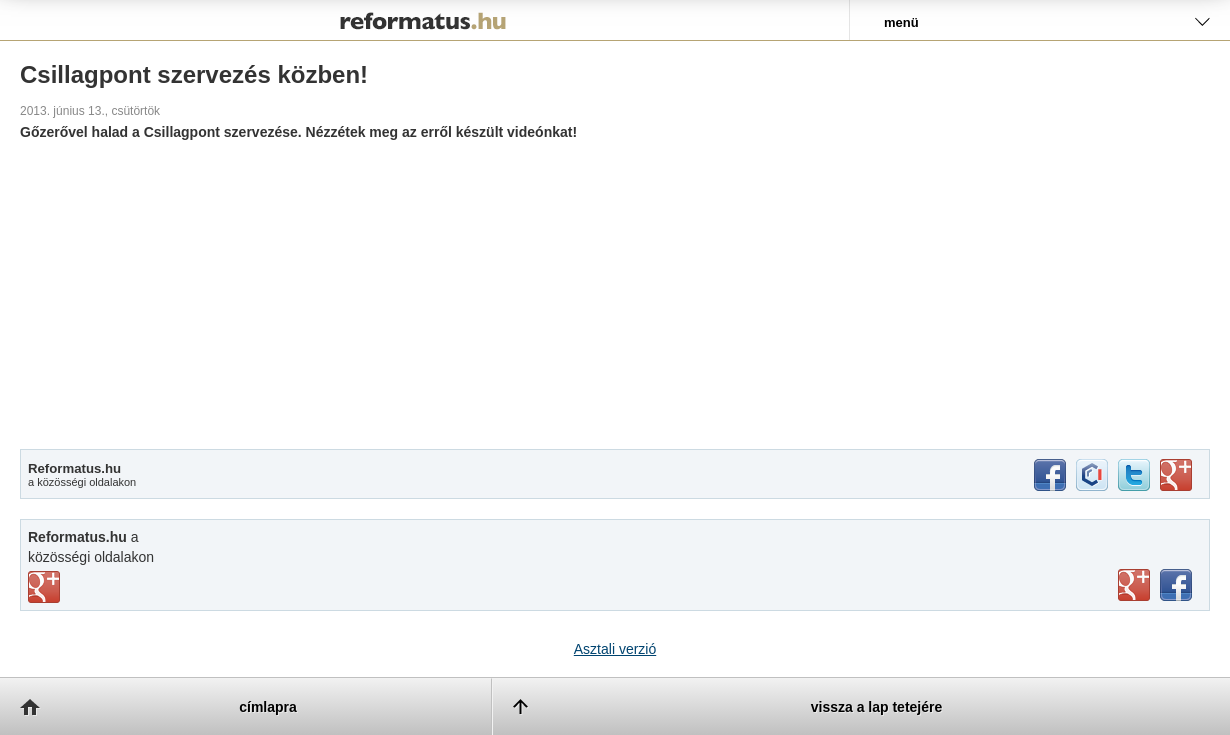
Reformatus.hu (424, 20)
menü (901, 22)
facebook (1050, 475)
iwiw (1092, 475)
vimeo (44, 587)
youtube (1134, 585)
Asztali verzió (615, 649)
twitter (1134, 475)
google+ (1176, 475)
